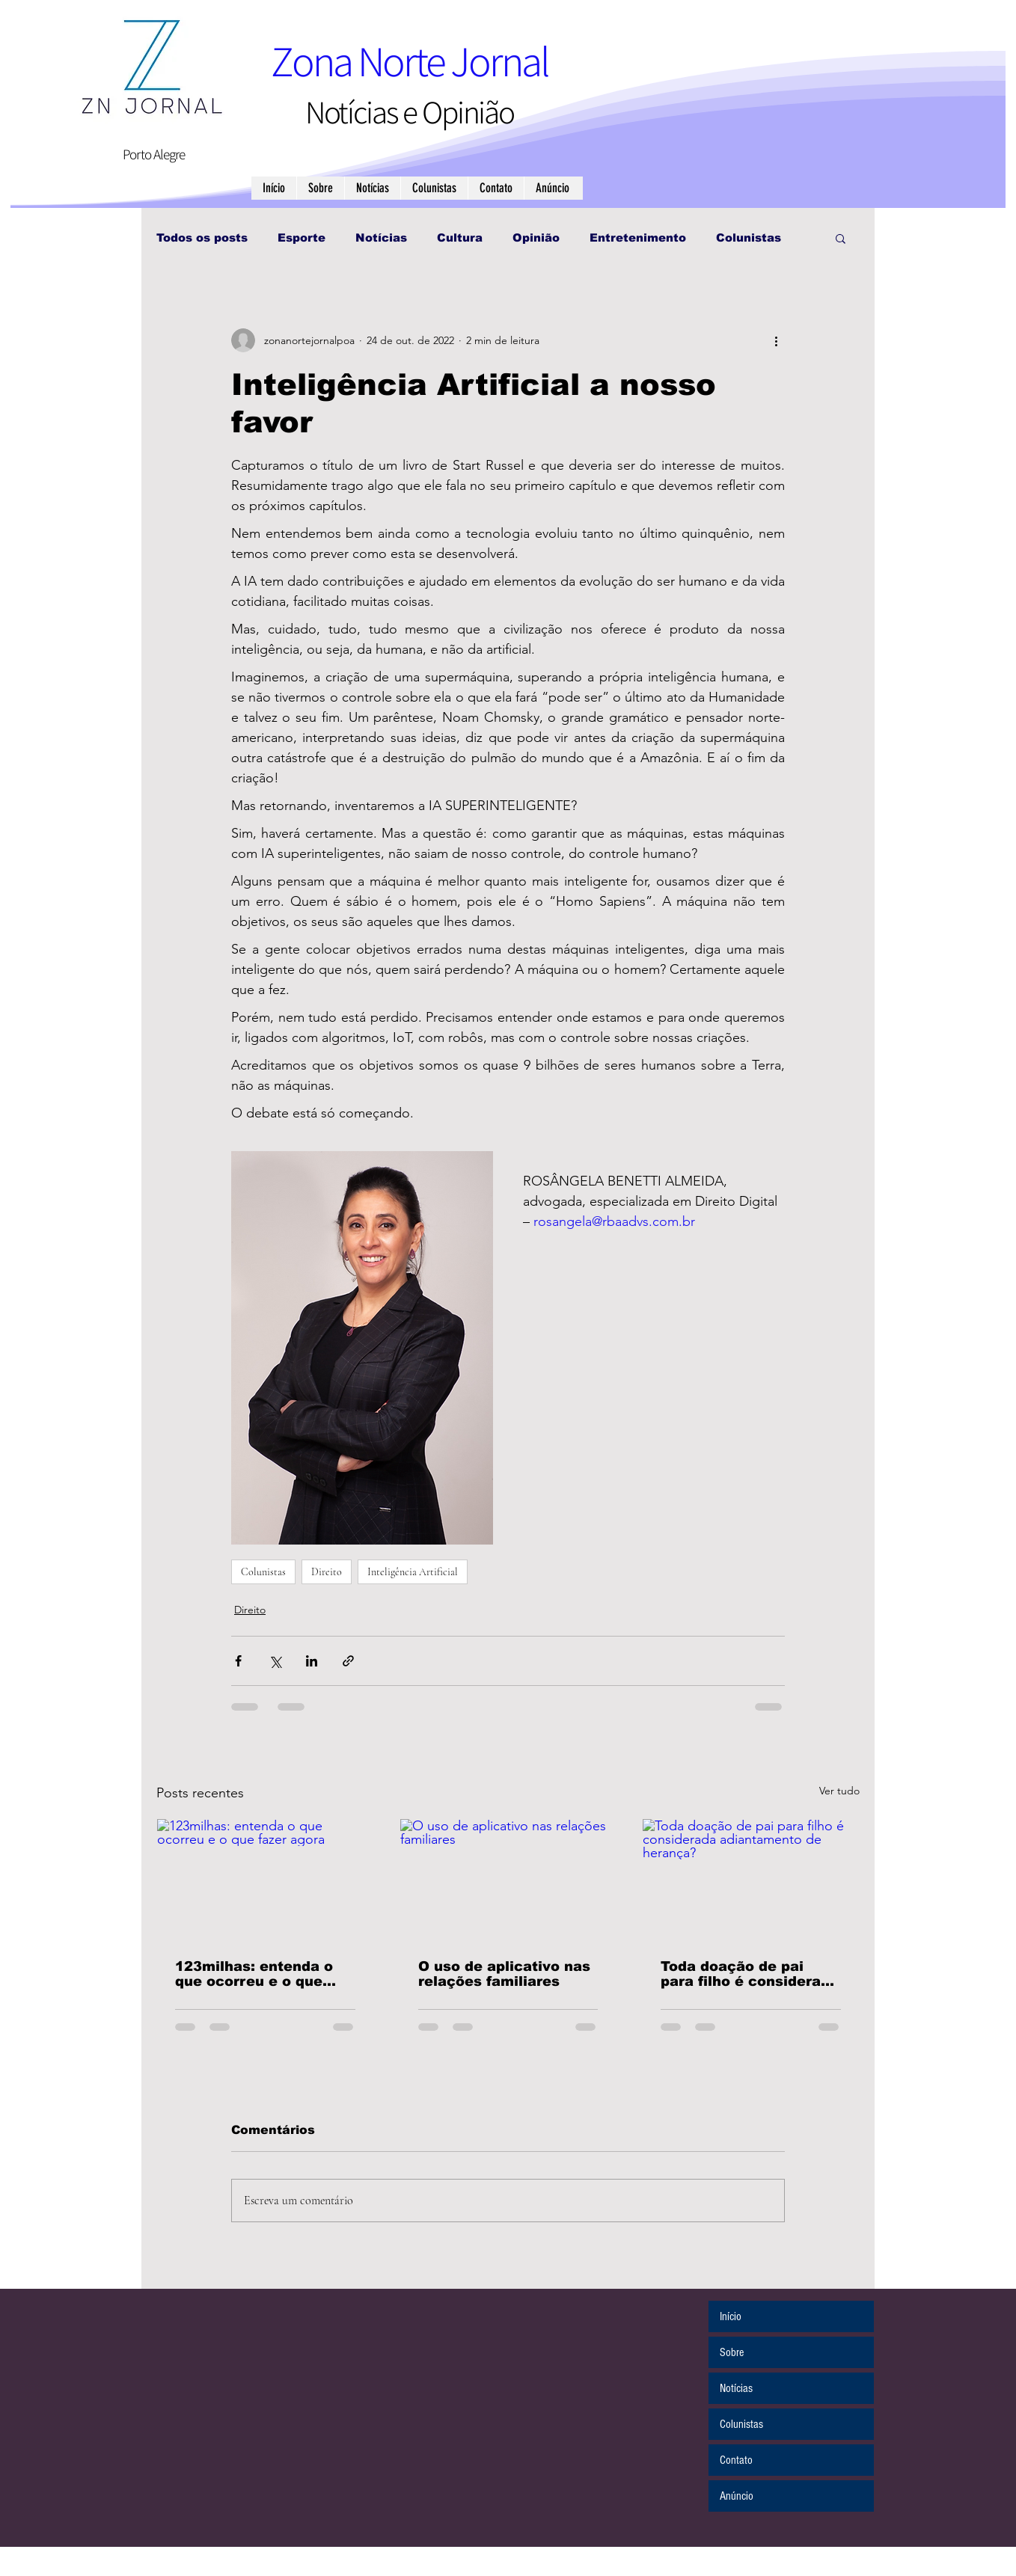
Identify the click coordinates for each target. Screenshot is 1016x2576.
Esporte (301, 237)
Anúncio (736, 2496)
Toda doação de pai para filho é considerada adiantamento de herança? (750, 1974)
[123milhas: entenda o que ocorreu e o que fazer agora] (265, 1879)
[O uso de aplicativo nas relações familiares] (508, 1879)
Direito (326, 1571)
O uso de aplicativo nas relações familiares (504, 1974)
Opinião (536, 237)
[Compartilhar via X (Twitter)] (275, 1661)
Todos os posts (202, 237)
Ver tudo (839, 1790)
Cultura (460, 237)
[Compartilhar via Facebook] (238, 1661)
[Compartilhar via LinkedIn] (312, 1661)
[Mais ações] (776, 340)
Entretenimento (638, 237)
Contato (736, 2460)
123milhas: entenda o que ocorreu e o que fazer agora (254, 1974)
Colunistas (748, 237)
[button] (840, 238)
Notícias (381, 237)
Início (730, 2316)
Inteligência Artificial (412, 1571)
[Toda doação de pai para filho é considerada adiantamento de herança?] (751, 1879)
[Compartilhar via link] (348, 1661)
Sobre (732, 2352)
